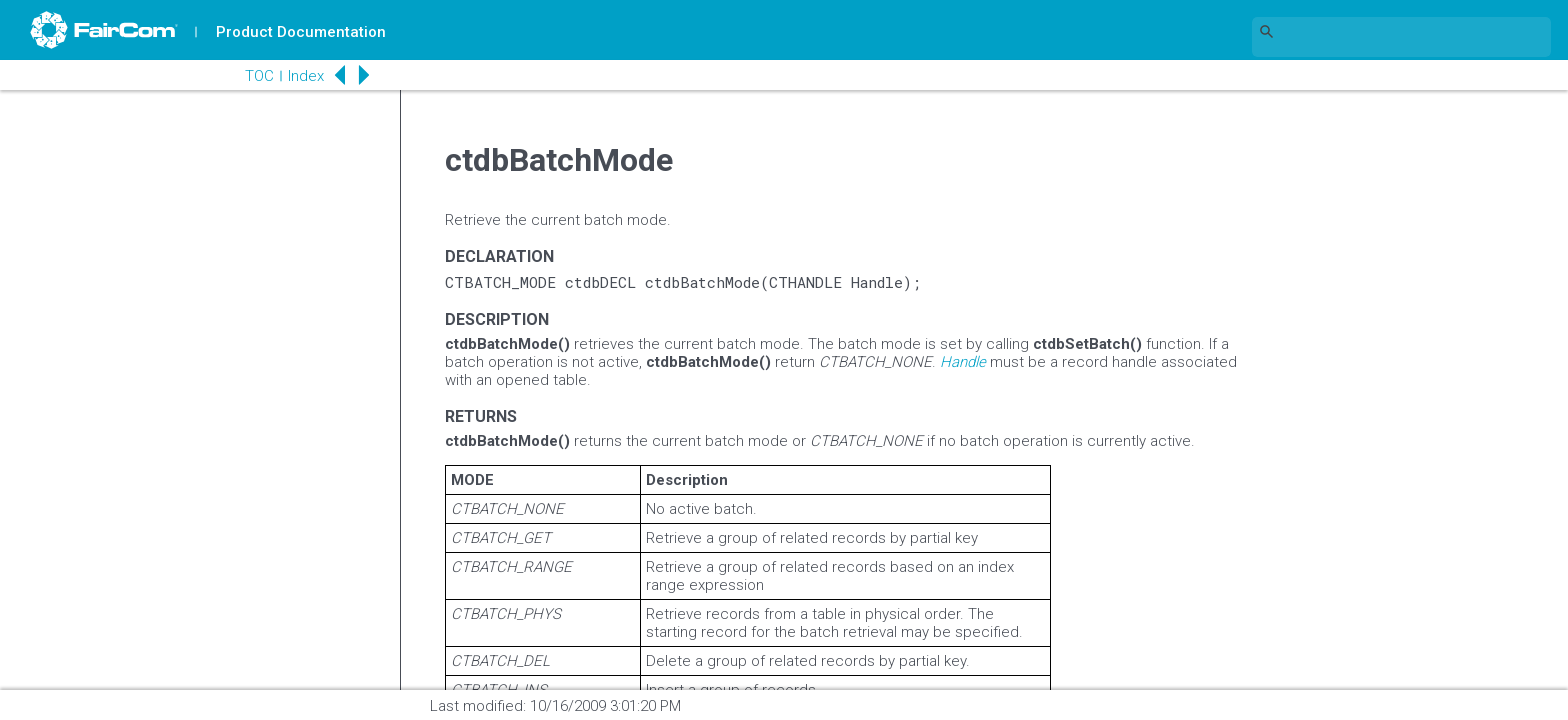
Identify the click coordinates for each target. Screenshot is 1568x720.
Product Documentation (301, 32)
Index (306, 76)
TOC (259, 76)
